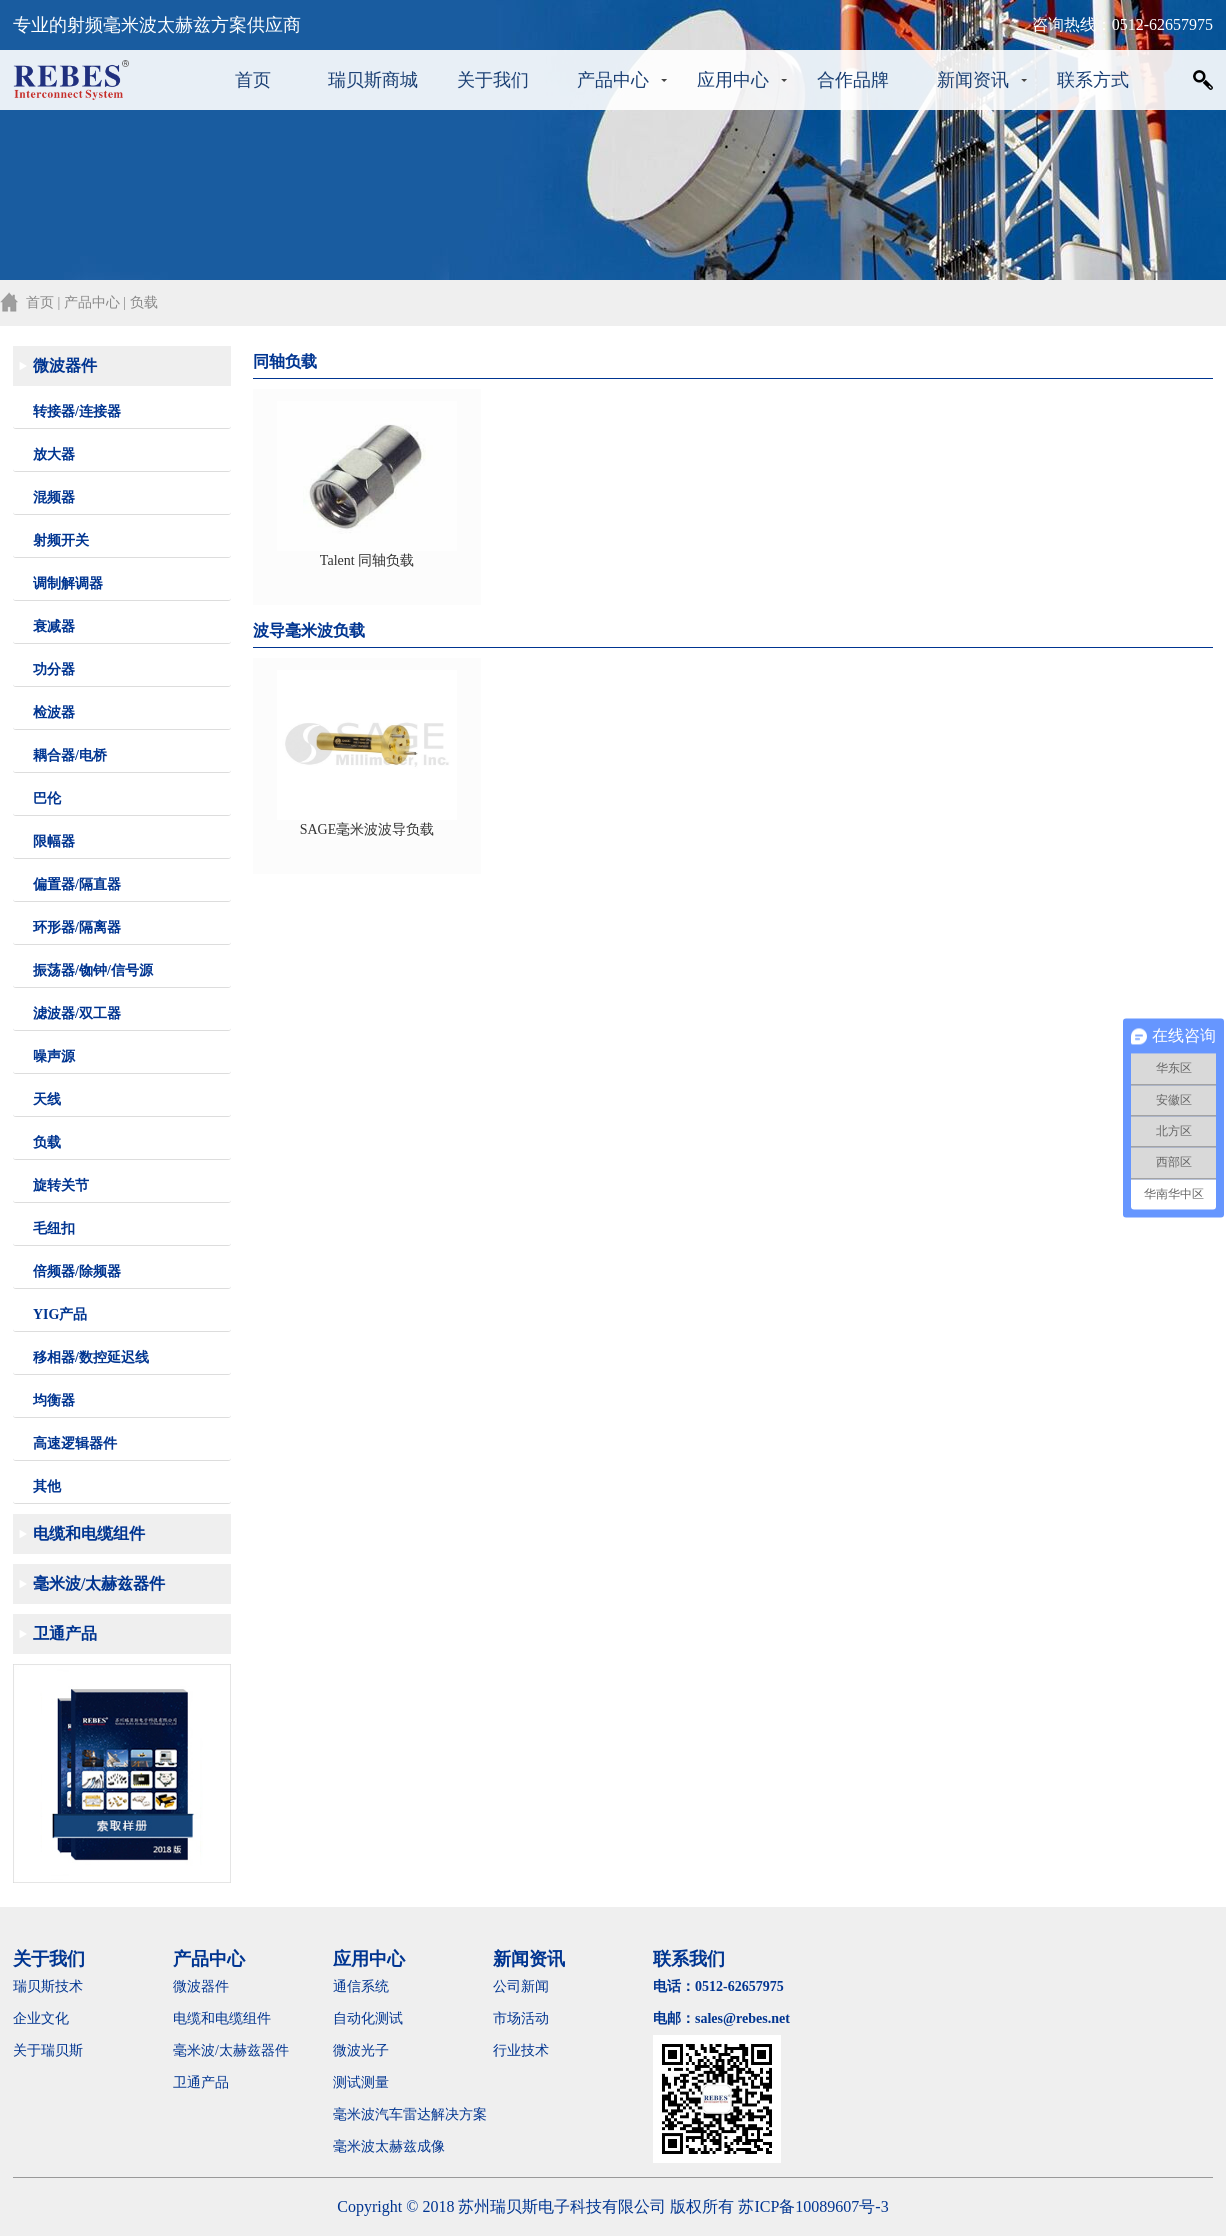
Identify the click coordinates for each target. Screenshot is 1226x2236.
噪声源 (54, 1056)
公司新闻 (521, 1986)
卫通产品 (65, 1633)
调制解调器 (68, 583)
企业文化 (41, 2018)
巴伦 (47, 798)
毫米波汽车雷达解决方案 (410, 2114)
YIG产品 (60, 1314)
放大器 (54, 454)
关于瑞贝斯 (48, 2050)
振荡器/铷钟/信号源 (93, 970)
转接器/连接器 (77, 411)
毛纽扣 (54, 1228)
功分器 (54, 669)
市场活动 (521, 2018)
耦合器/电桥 (70, 755)
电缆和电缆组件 (89, 1533)
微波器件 (65, 365)
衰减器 (54, 626)
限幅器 (54, 841)
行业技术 (521, 2050)
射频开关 (61, 540)
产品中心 (613, 80)
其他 (47, 1486)
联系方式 (1093, 80)
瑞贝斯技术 (48, 1986)
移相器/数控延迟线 (91, 1357)
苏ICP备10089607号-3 (813, 2206)
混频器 (54, 497)
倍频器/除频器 (77, 1271)
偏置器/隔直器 (77, 884)
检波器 (54, 712)
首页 (253, 80)
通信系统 (361, 1986)
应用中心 (733, 80)
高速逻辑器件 (75, 1443)
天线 (47, 1099)
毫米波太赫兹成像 (403, 2146)
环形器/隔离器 (77, 927)
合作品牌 (853, 80)
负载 (47, 1142)
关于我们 (493, 80)
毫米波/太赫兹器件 (99, 1583)
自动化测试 (368, 2018)
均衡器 (54, 1400)
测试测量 (361, 2082)
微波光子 (361, 2050)
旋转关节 (61, 1185)
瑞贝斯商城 (373, 80)
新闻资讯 (973, 80)
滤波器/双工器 (77, 1013)
